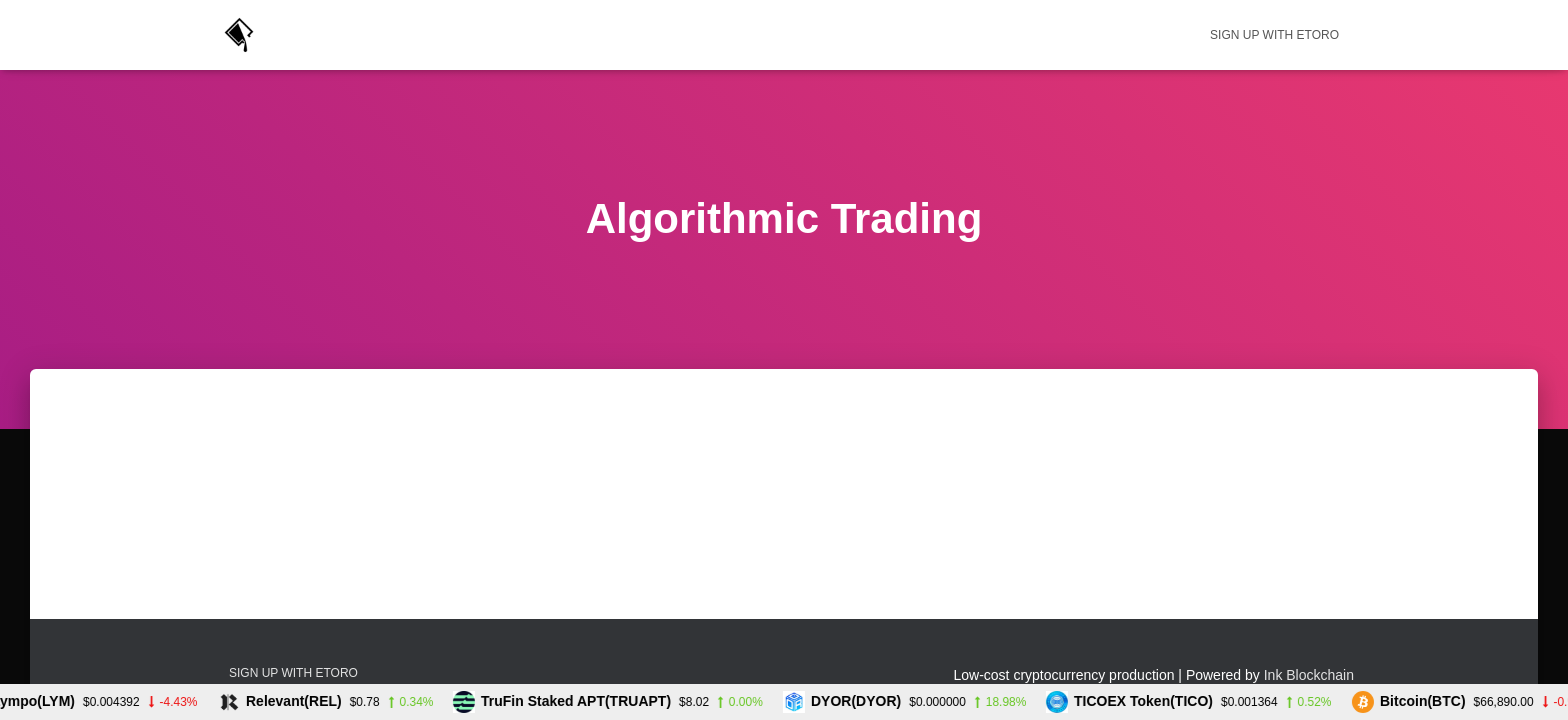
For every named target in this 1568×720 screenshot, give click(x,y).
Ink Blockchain (1309, 675)
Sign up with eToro (1274, 35)
